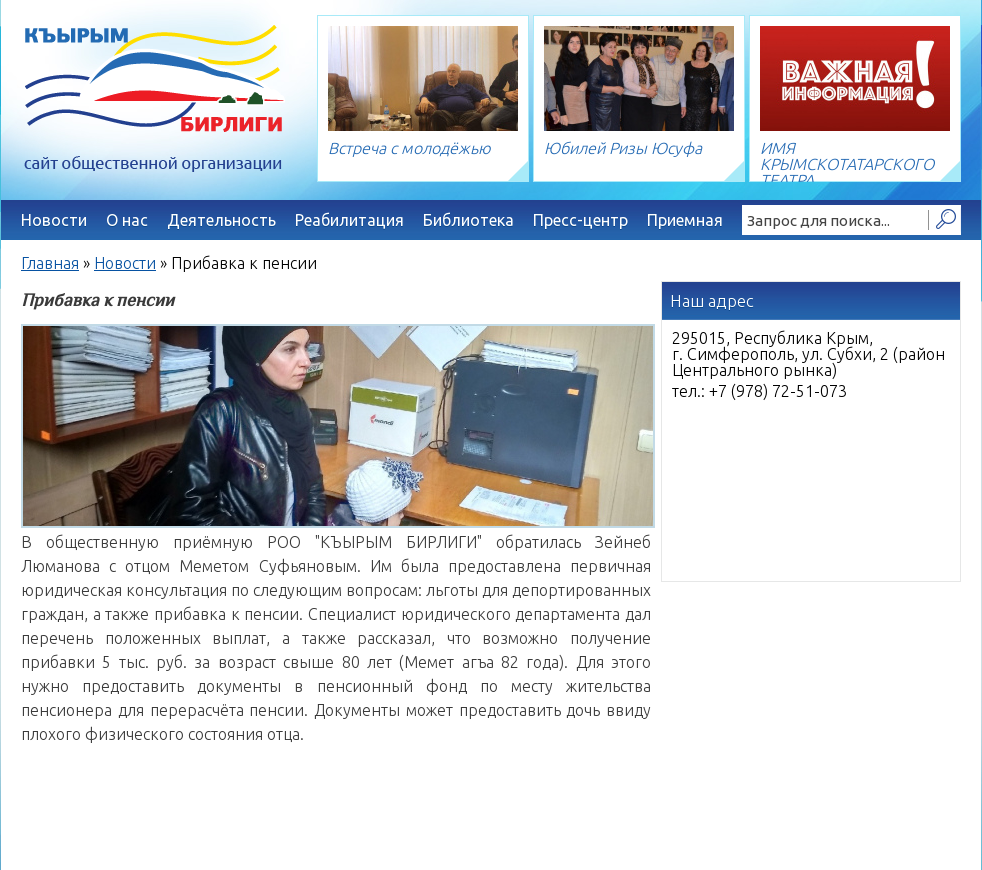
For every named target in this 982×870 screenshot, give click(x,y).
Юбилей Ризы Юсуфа (623, 148)
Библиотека (468, 220)
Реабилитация (349, 220)
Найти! (945, 220)
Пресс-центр (580, 220)
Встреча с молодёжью (409, 148)
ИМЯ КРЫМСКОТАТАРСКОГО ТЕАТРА (847, 164)
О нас (127, 220)
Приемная (685, 220)
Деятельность (221, 220)
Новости (54, 220)
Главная (50, 263)
